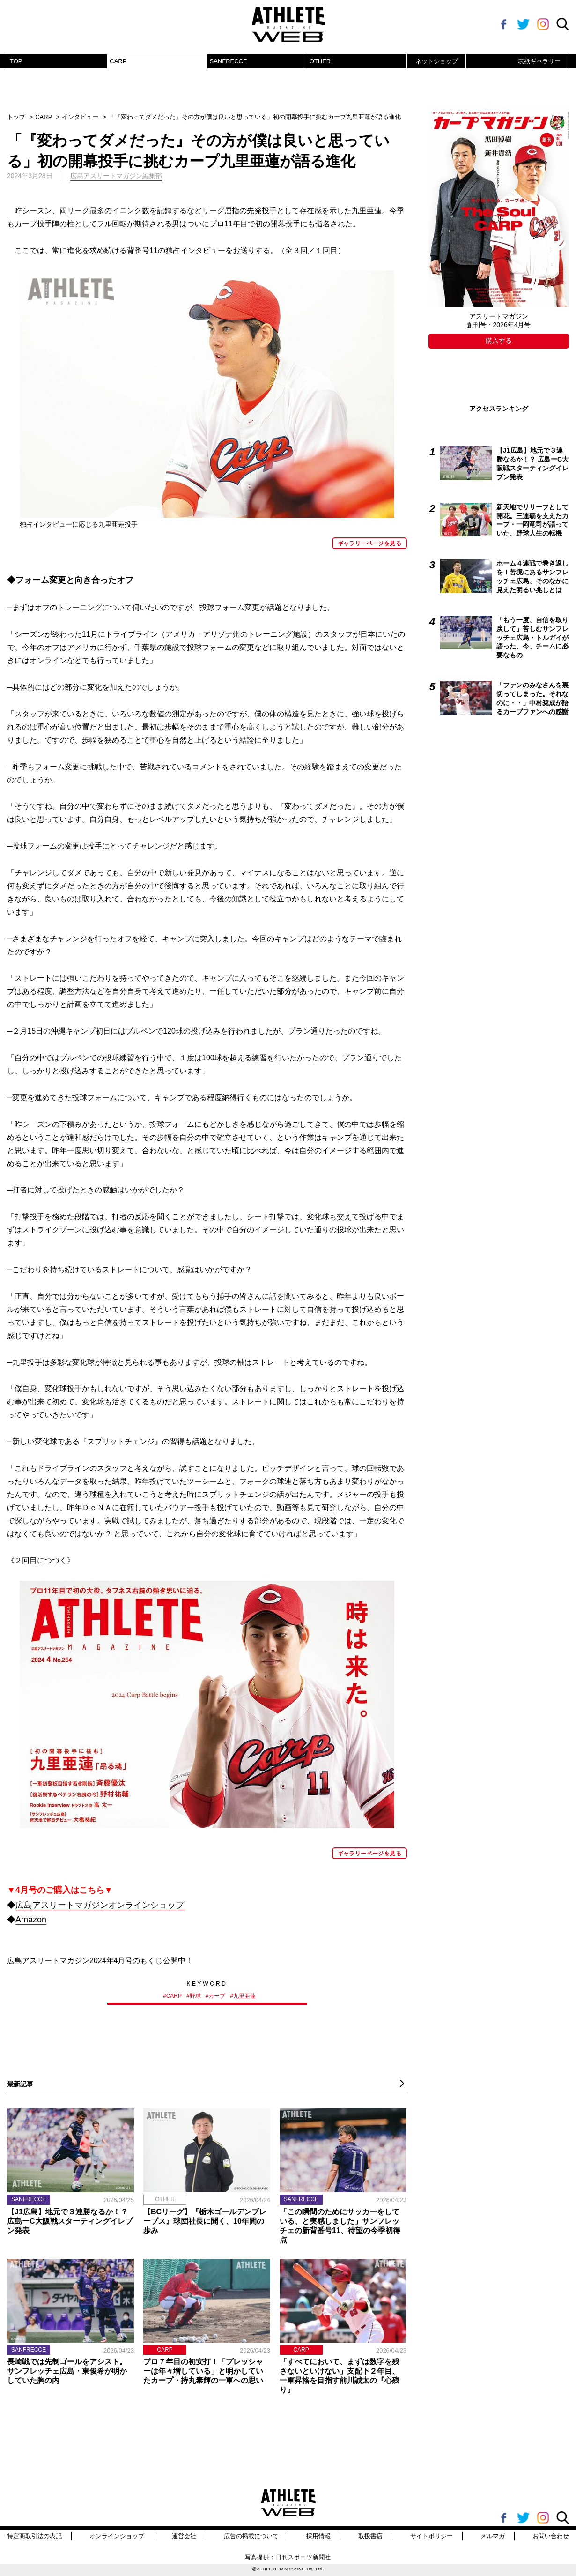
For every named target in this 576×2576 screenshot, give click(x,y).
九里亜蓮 (244, 1996)
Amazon (30, 1919)
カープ (216, 1996)
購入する (499, 340)
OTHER (320, 61)
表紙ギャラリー (539, 61)
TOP (16, 61)
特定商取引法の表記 (34, 2535)
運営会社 (184, 2535)
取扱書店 (370, 2535)
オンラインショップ (116, 2535)
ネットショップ (436, 61)
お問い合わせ (550, 2535)
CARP (118, 61)
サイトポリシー (431, 2535)
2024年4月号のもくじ (126, 1961)
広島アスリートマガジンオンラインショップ (99, 1905)
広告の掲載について (251, 2535)
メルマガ (492, 2535)
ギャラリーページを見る (369, 543)
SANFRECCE (228, 61)
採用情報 (318, 2535)
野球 (195, 1996)
